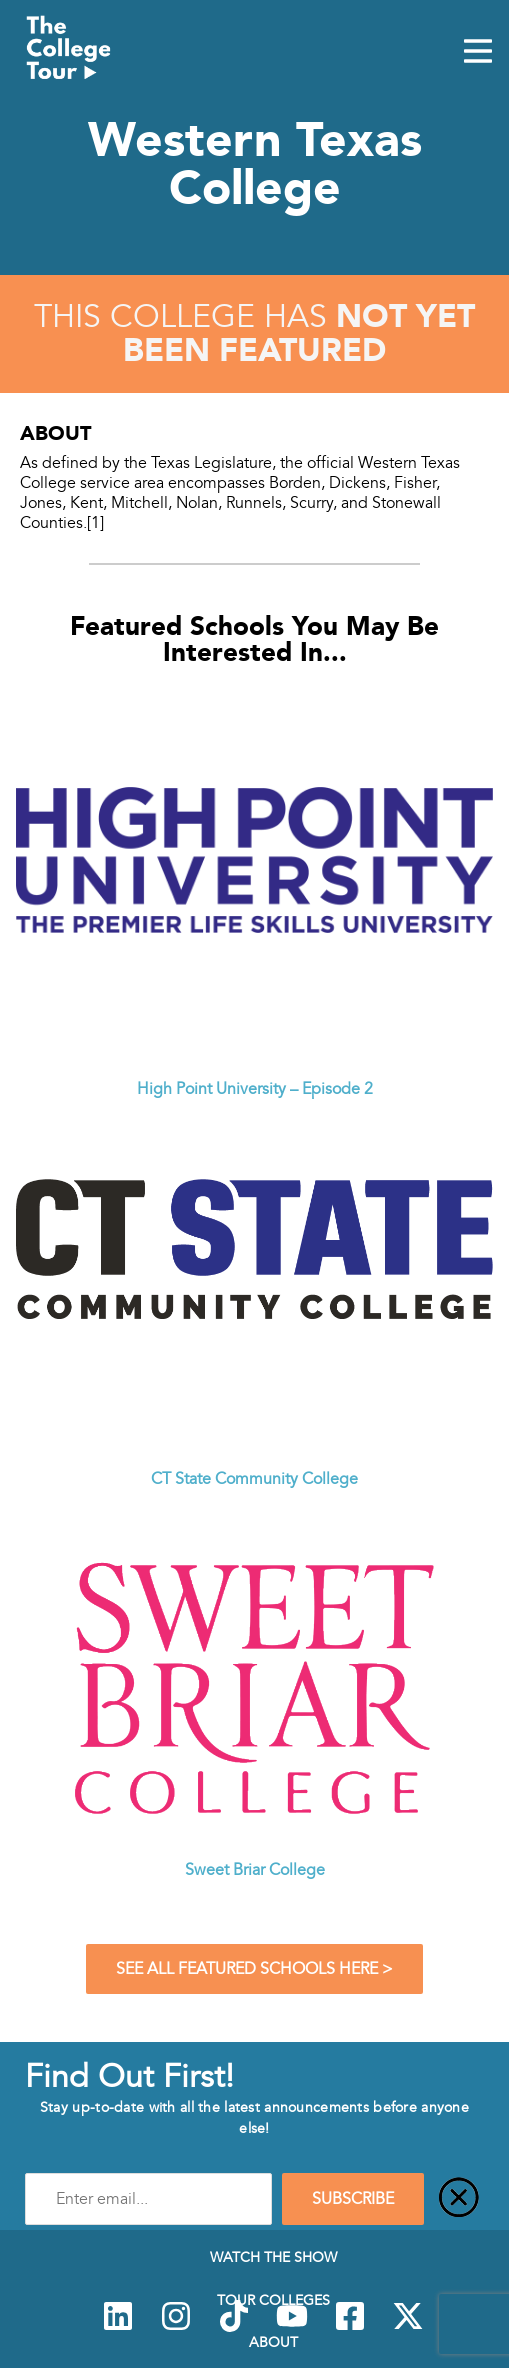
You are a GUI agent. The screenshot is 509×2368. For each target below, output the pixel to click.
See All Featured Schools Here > (254, 1969)
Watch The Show (273, 2257)
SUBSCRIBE (353, 2199)
